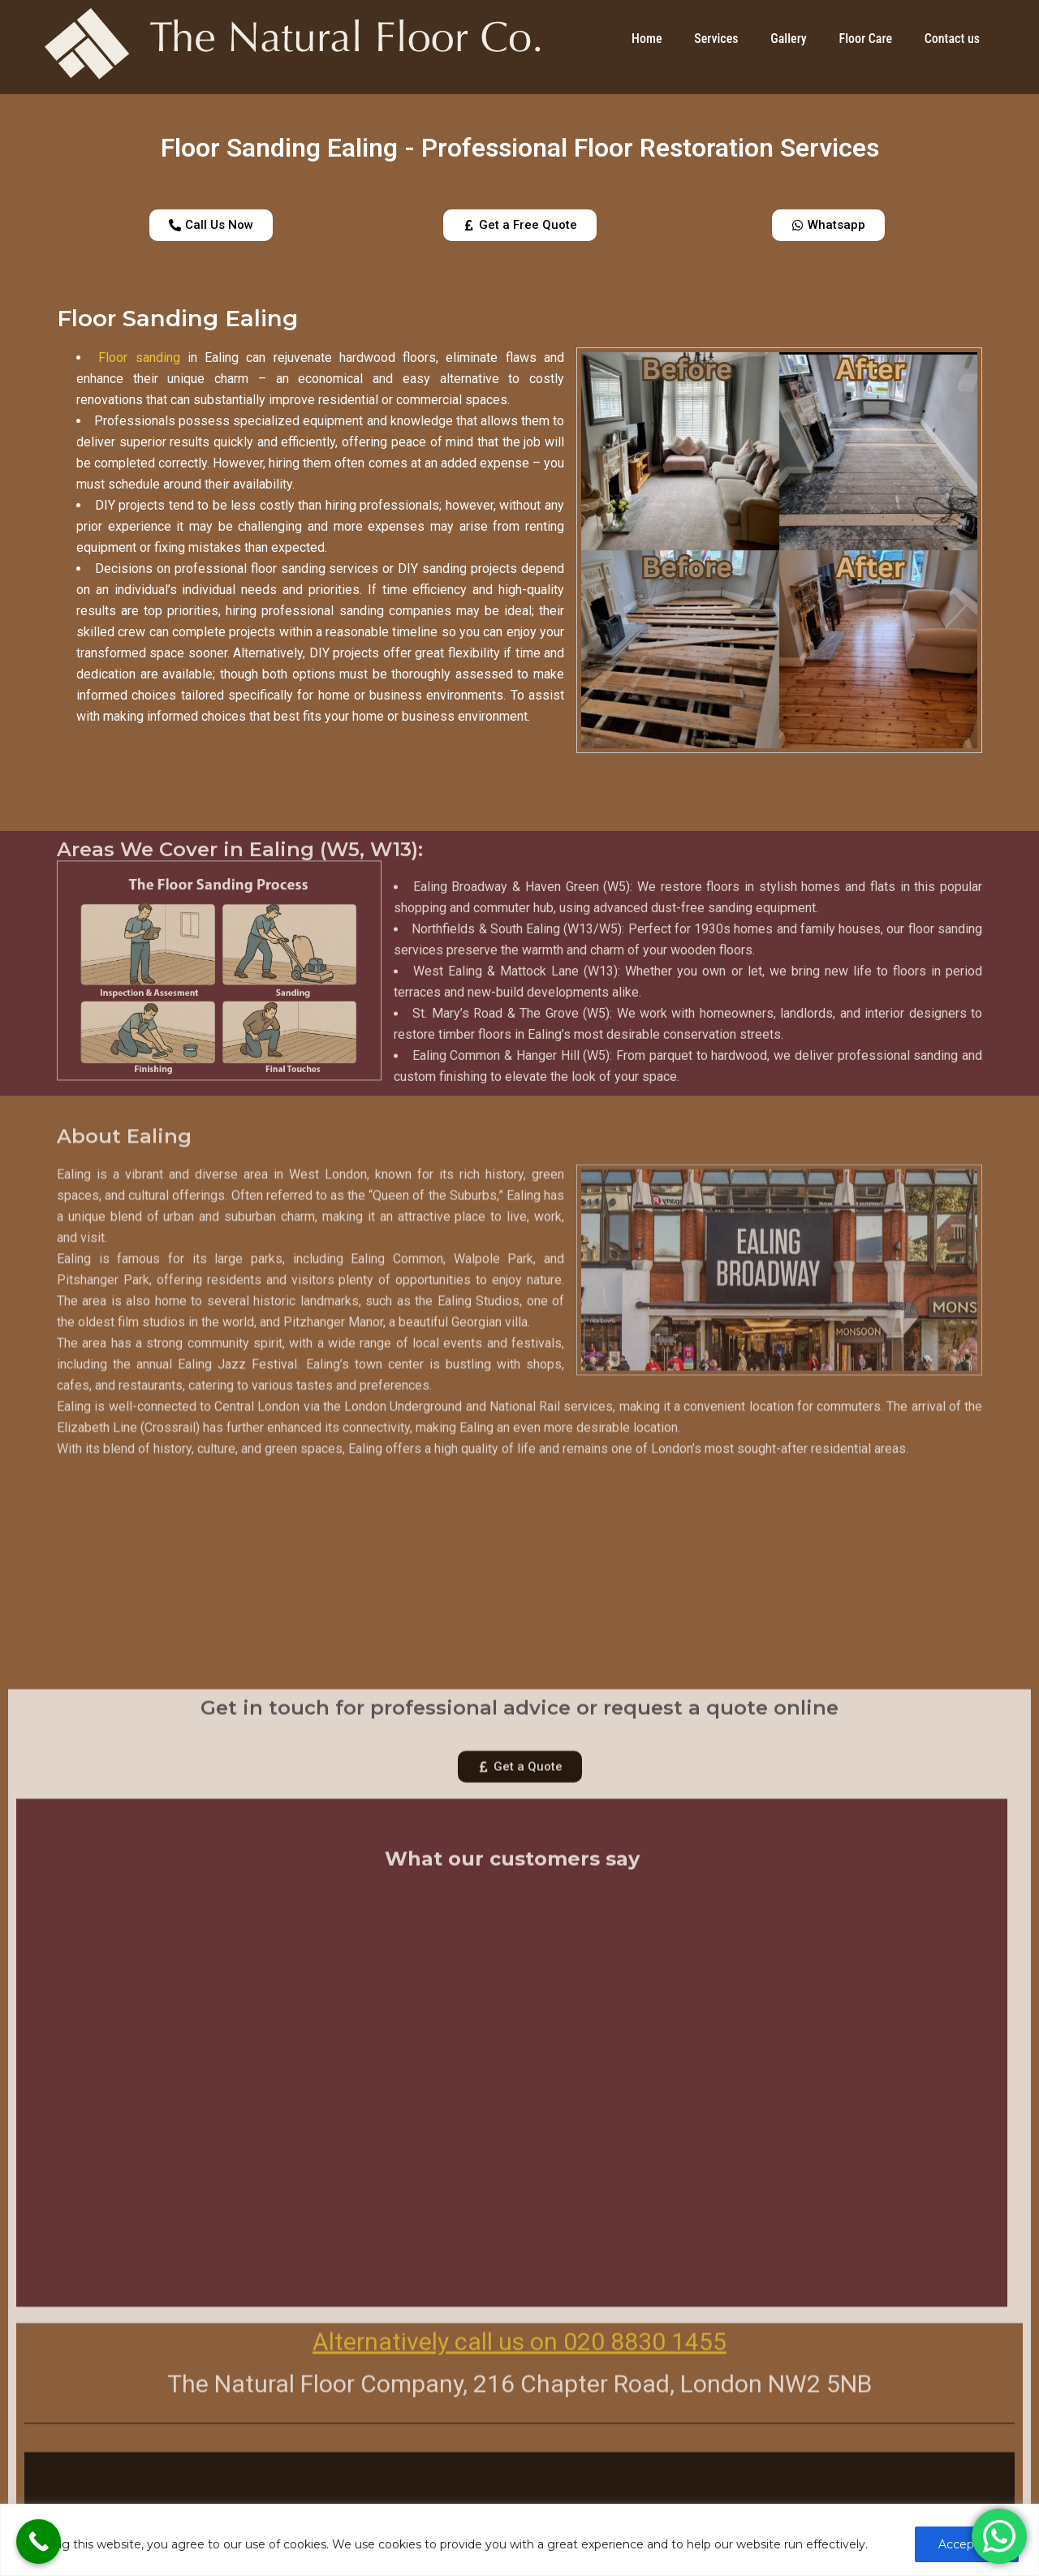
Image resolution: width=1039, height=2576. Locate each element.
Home (647, 38)
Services (716, 38)
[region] (519, 2540)
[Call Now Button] (38, 2541)
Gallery (788, 38)
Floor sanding (138, 357)
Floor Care (865, 38)
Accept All (966, 2544)
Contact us (952, 38)
